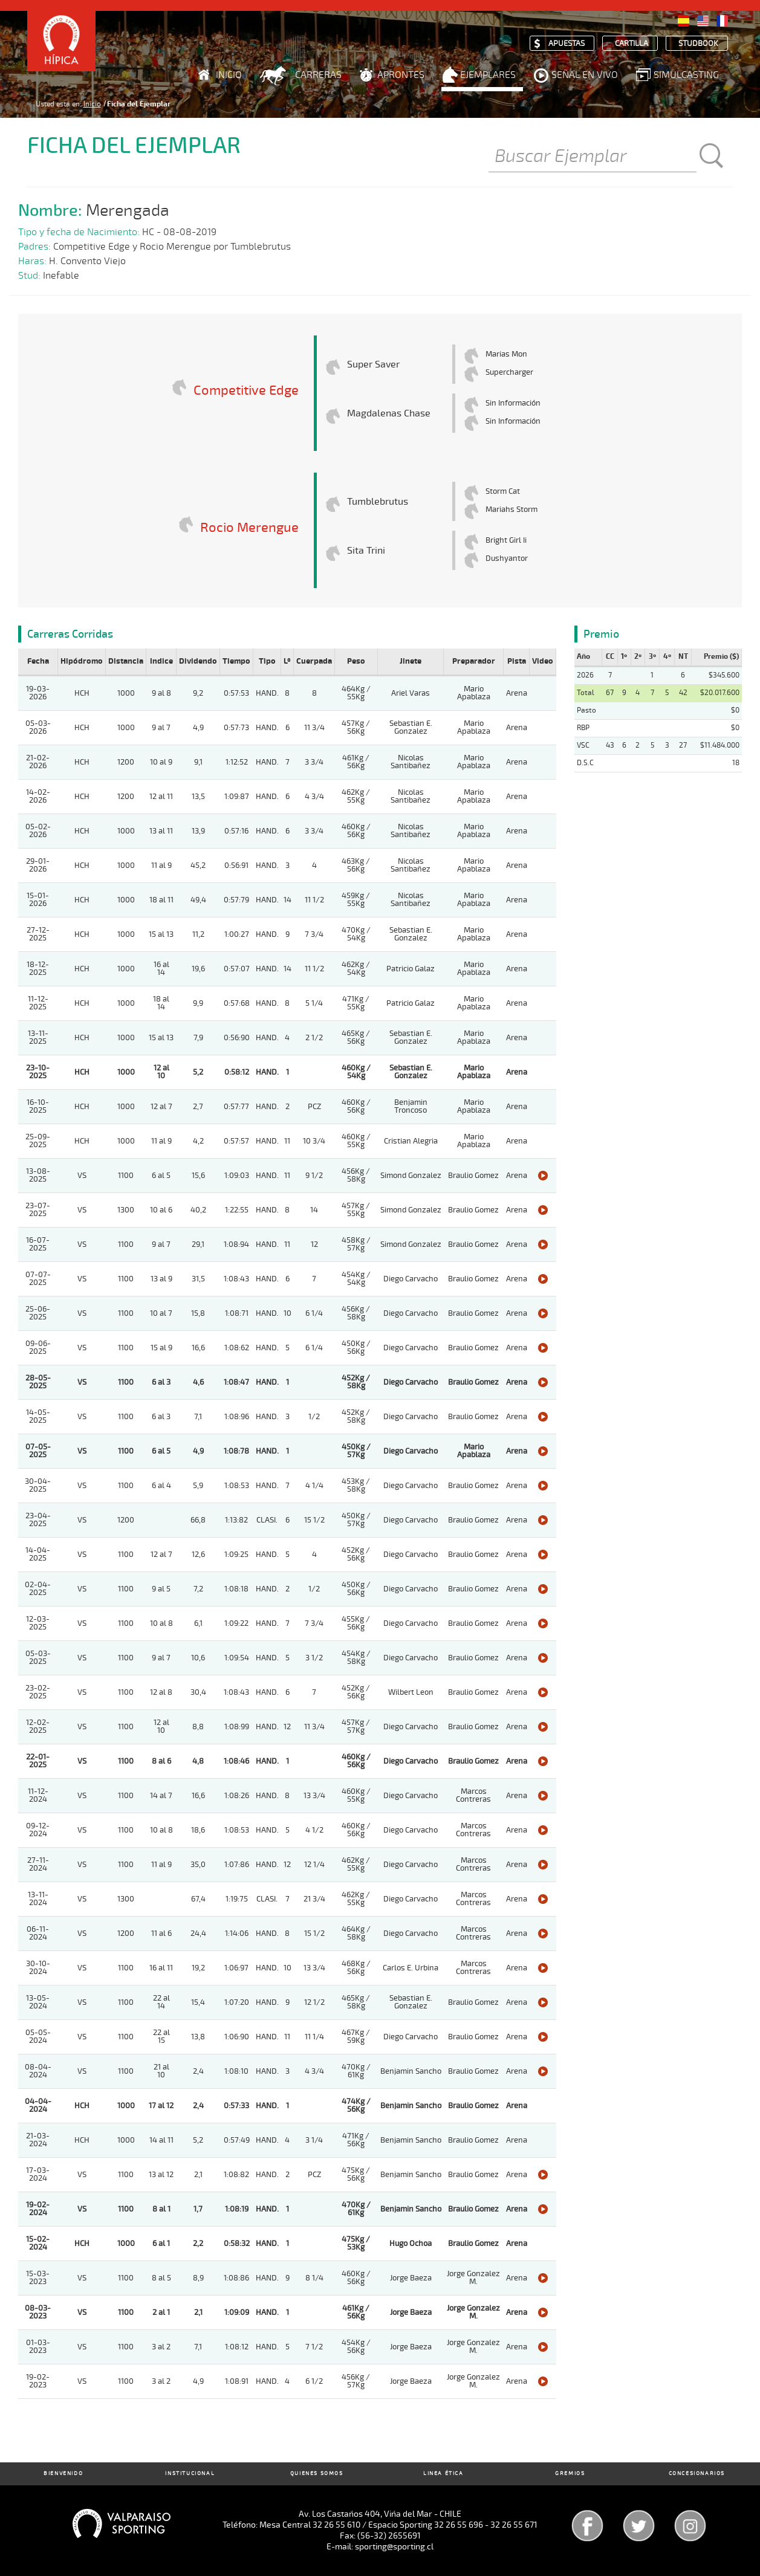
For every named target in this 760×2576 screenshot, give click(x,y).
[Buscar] (593, 157)
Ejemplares (488, 75)
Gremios (570, 2473)
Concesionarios (697, 2473)
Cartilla (631, 44)
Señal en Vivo (584, 75)
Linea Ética (443, 2473)
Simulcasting (686, 75)
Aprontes (400, 75)
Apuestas (566, 44)
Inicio (229, 75)
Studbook (698, 44)
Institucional (190, 2473)
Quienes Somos (316, 2473)
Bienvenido (63, 2473)
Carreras (318, 75)
